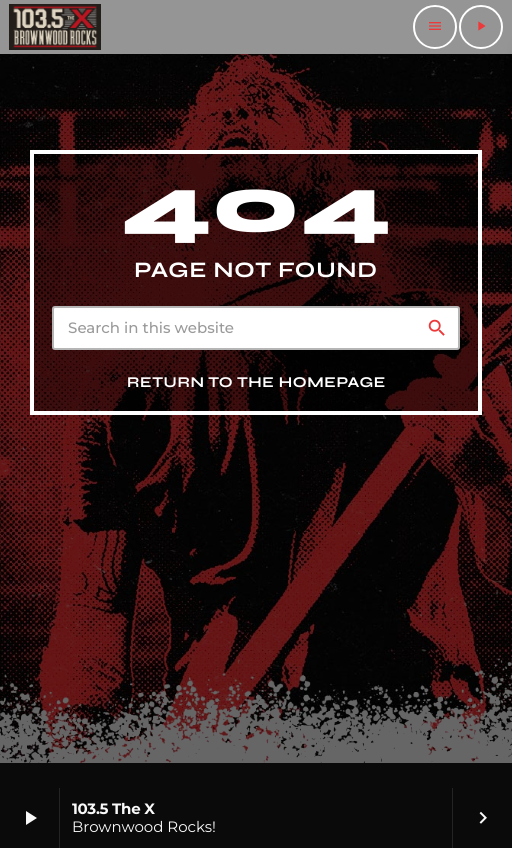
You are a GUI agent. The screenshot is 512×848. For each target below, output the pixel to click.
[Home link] (55, 27)
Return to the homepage (256, 383)
